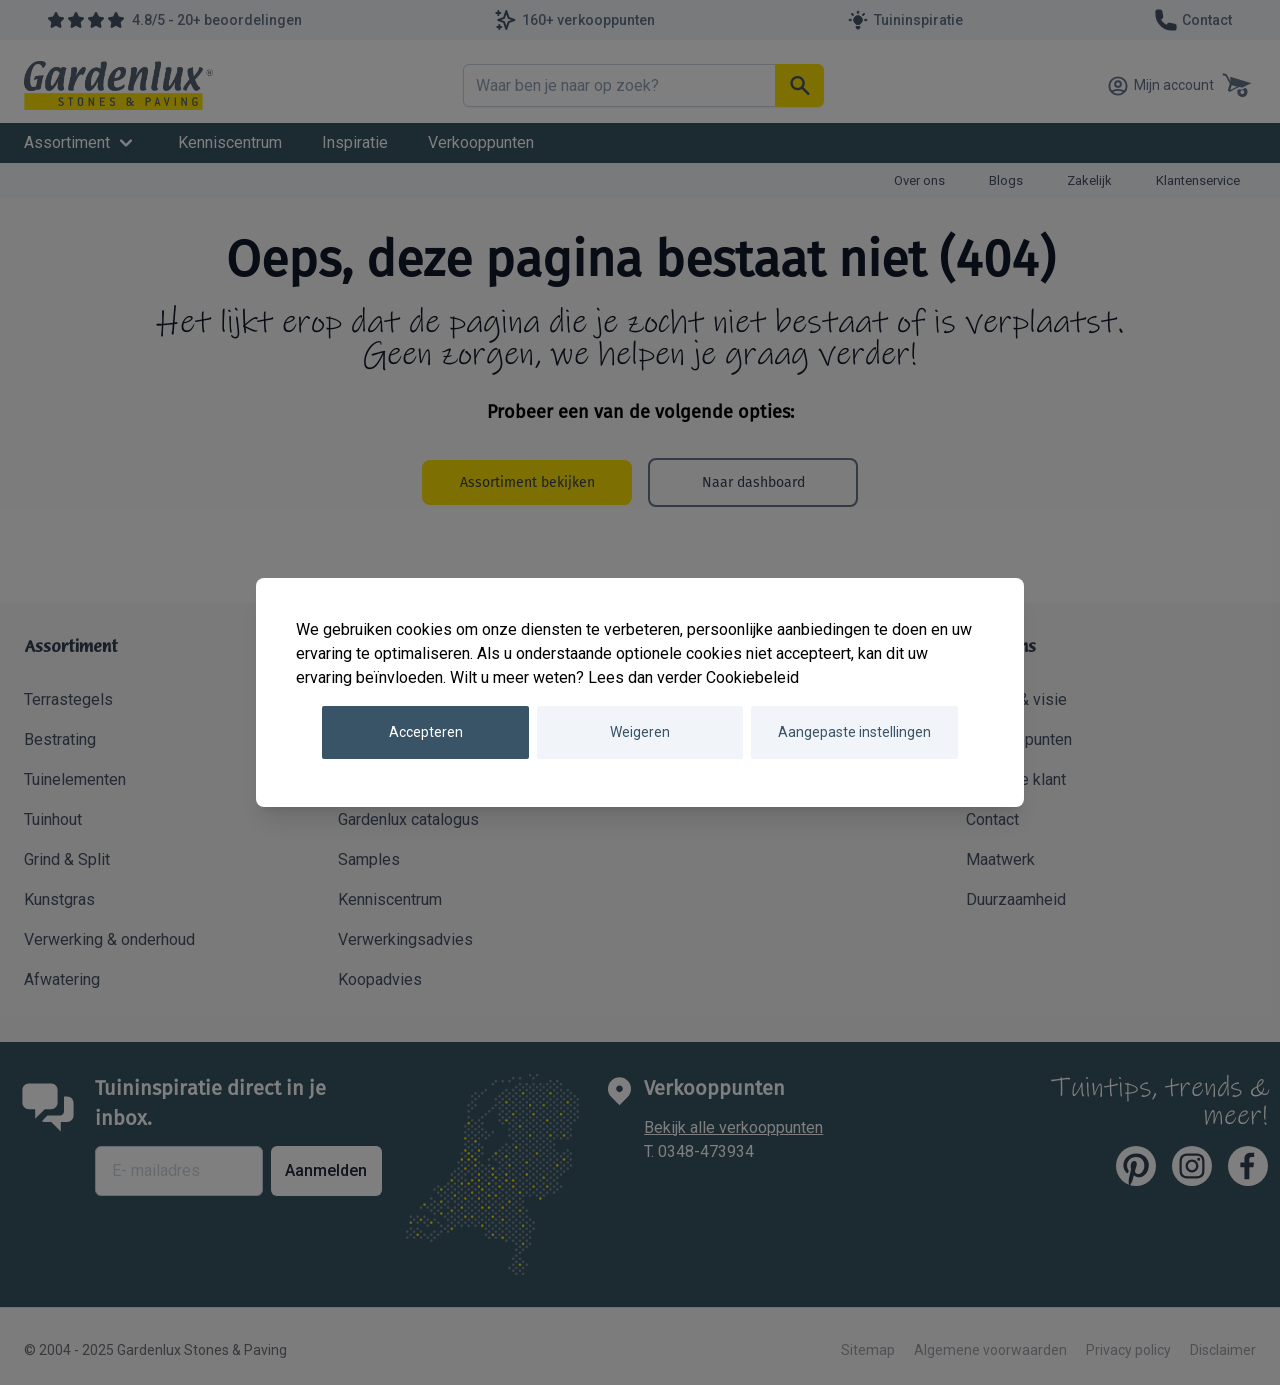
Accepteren (426, 732)
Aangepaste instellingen (854, 732)
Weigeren (640, 732)
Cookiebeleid (752, 677)
